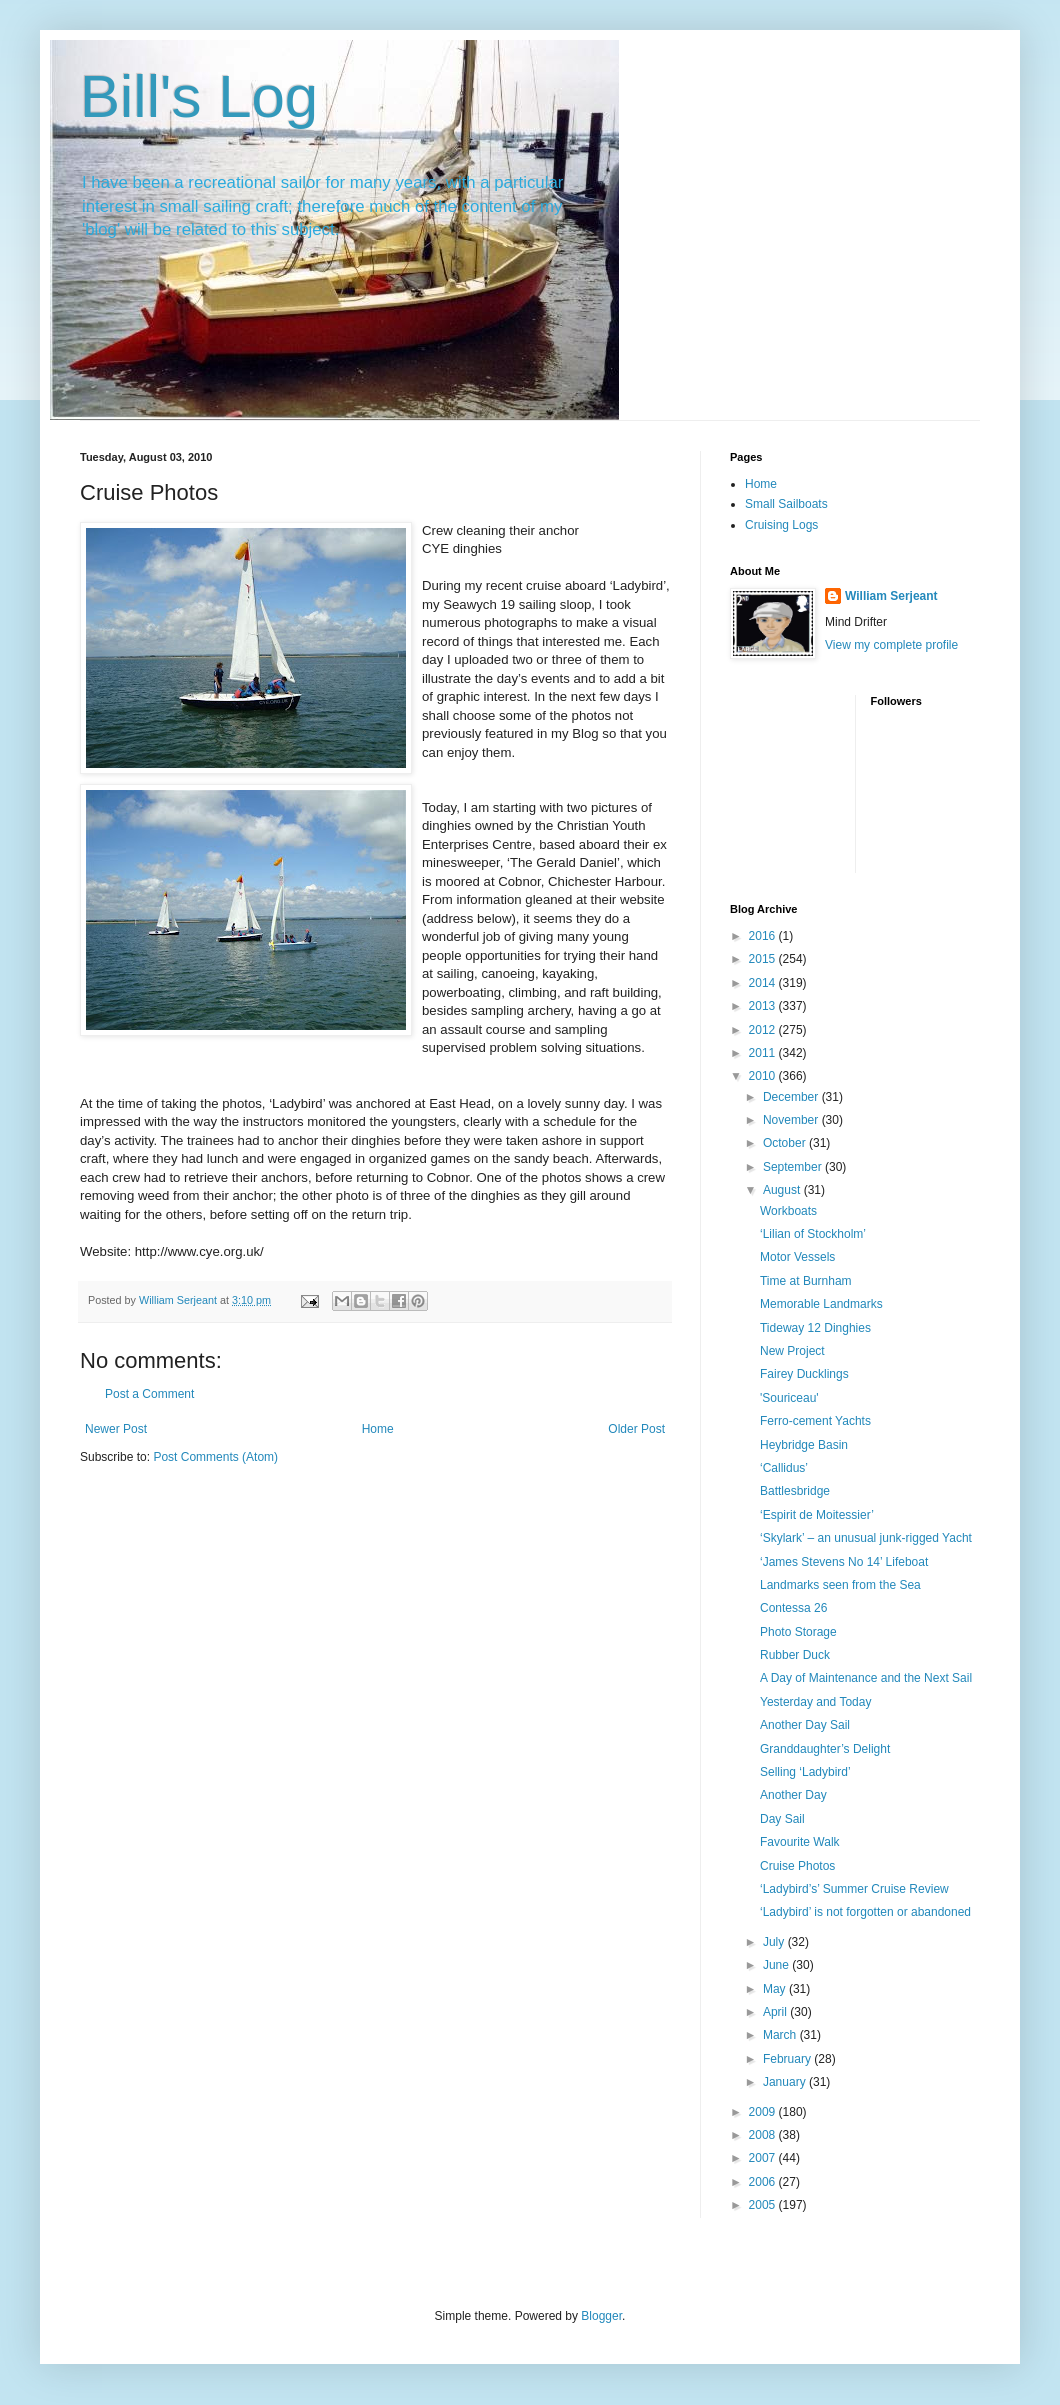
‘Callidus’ (784, 1468)
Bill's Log (199, 96)
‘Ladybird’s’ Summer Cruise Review (854, 1889)
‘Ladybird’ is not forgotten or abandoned (865, 1912)
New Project (792, 1351)
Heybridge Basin (804, 1445)
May (776, 1989)
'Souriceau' (789, 1398)
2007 (764, 2158)
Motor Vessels (797, 1257)
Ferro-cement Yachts (815, 1421)
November (792, 1120)
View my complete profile (891, 645)
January (786, 2082)
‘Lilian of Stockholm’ (813, 1234)
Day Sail (782, 1819)
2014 (764, 983)
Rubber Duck (795, 1655)
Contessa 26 (793, 1608)
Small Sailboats (786, 504)
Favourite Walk (800, 1842)
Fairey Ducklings (804, 1374)
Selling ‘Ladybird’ (805, 1772)
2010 (764, 1076)
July (775, 1942)
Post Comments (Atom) (215, 1457)
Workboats (788, 1211)
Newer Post (116, 1429)
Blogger (601, 2316)
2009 (764, 2112)
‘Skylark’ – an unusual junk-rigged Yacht (866, 1538)
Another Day (793, 1795)
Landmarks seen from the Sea (840, 1585)
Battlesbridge (795, 1491)
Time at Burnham (806, 1281)
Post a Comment (149, 1394)
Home (378, 1429)
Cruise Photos (797, 1866)
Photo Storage (798, 1632)
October (786, 1143)
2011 (764, 1053)
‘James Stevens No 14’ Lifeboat (844, 1562)
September (794, 1167)
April (776, 2012)
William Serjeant (891, 596)
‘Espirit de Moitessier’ (817, 1515)
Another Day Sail (805, 1725)
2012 (764, 1030)
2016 (764, 936)
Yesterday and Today (815, 1702)
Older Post (636, 1429)
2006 (764, 2182)
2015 (764, 959)
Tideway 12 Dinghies (815, 1328)
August (783, 1190)
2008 (764, 2135)
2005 (764, 2205)
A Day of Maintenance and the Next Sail (866, 1678)
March (781, 2035)
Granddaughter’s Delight (825, 1749)
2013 (764, 1006)
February (788, 2059)
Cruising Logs (781, 525)
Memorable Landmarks (821, 1304)
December (792, 1097)
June (777, 1965)
